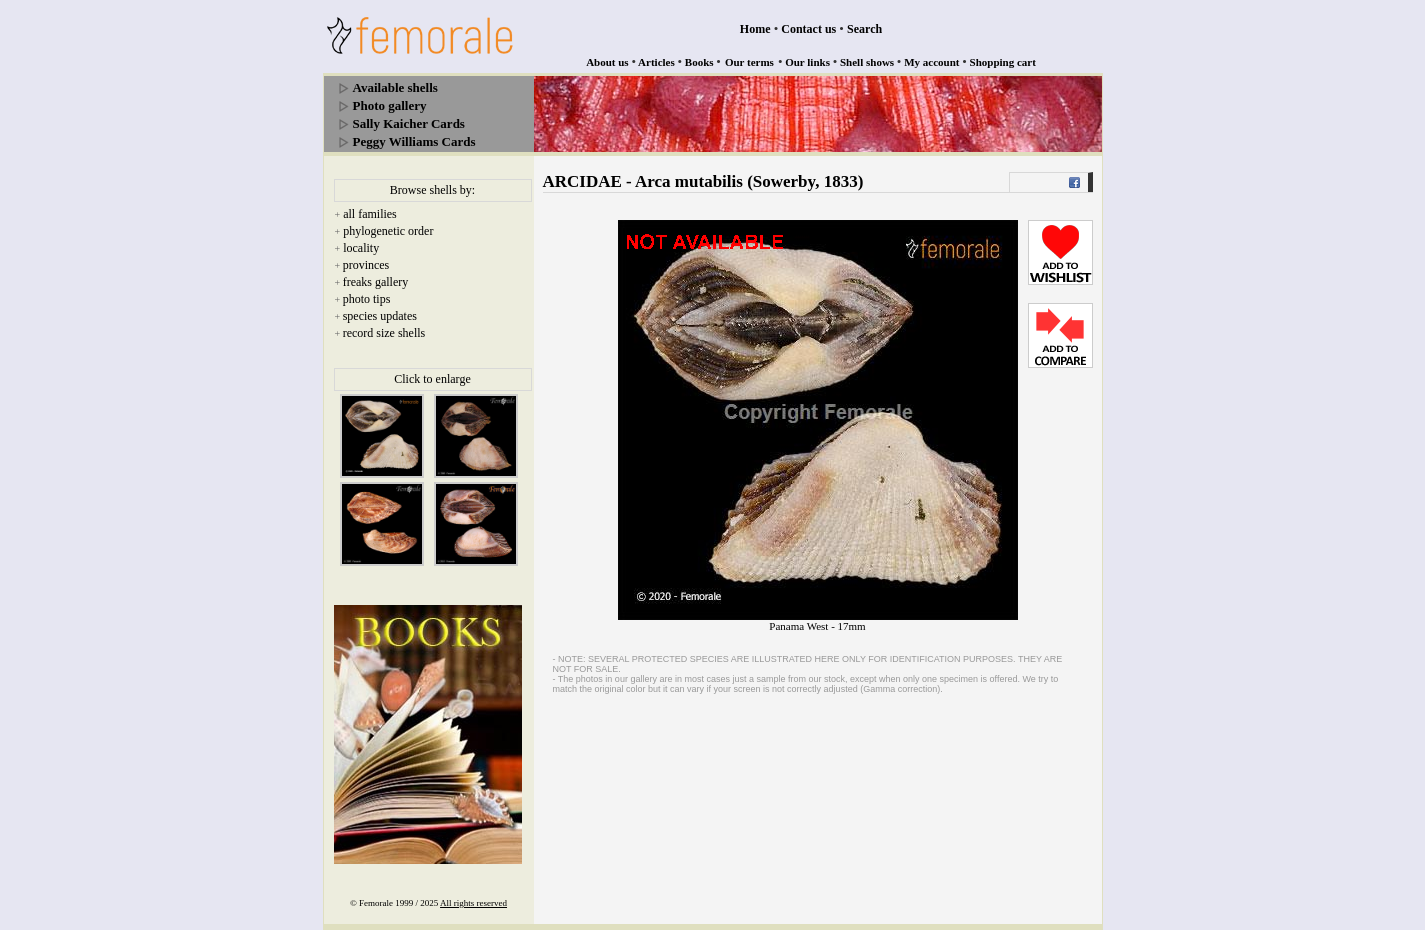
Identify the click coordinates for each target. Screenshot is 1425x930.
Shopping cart (1003, 62)
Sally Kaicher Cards (409, 123)
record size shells (384, 333)
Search (864, 29)
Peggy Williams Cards (414, 141)
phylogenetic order (388, 231)
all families (370, 214)
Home (755, 29)
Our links (807, 62)
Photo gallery (390, 105)
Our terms (749, 62)
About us (607, 62)
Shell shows (867, 62)
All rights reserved (473, 903)
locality (361, 248)
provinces (366, 265)
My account (931, 62)
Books (699, 62)
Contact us (808, 29)
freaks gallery (376, 282)
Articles (656, 62)
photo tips (367, 299)
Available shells (395, 87)
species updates (380, 316)
